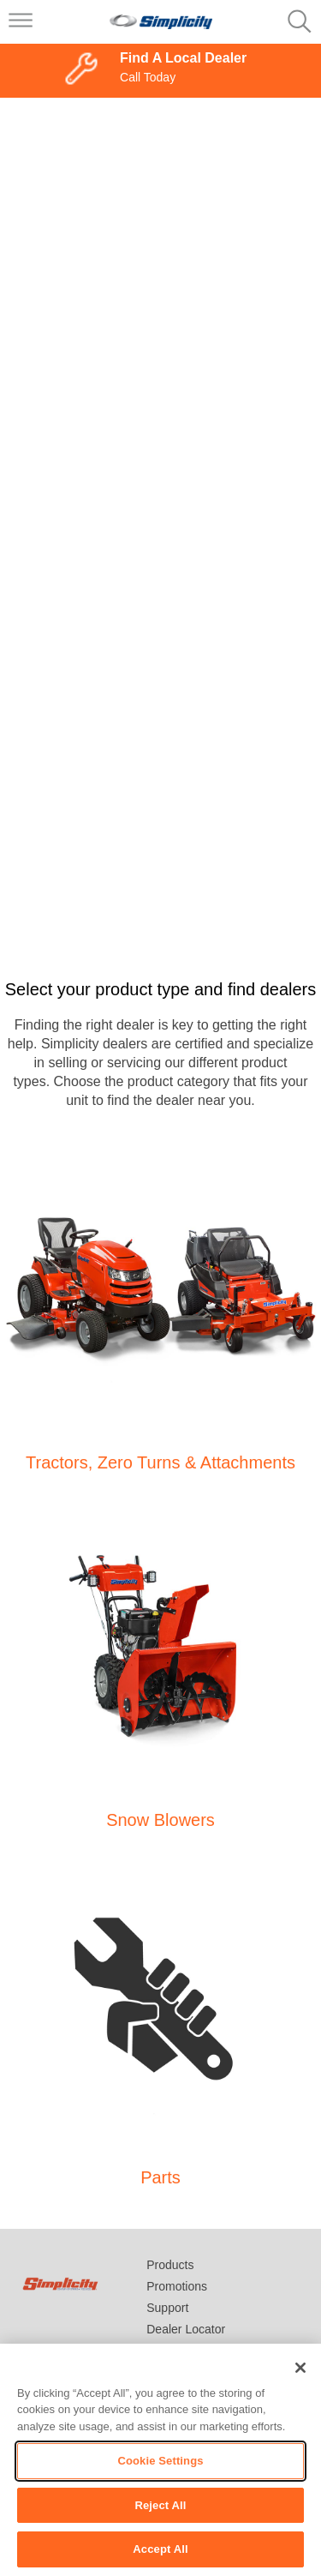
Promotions (176, 2286)
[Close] (300, 2368)
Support (167, 2308)
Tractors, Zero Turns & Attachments (160, 1462)
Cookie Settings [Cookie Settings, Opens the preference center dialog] (160, 2460)
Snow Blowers (160, 1819)
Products (169, 2265)
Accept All (160, 2549)
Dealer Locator (185, 2329)
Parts (160, 2177)
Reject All (160, 2505)
